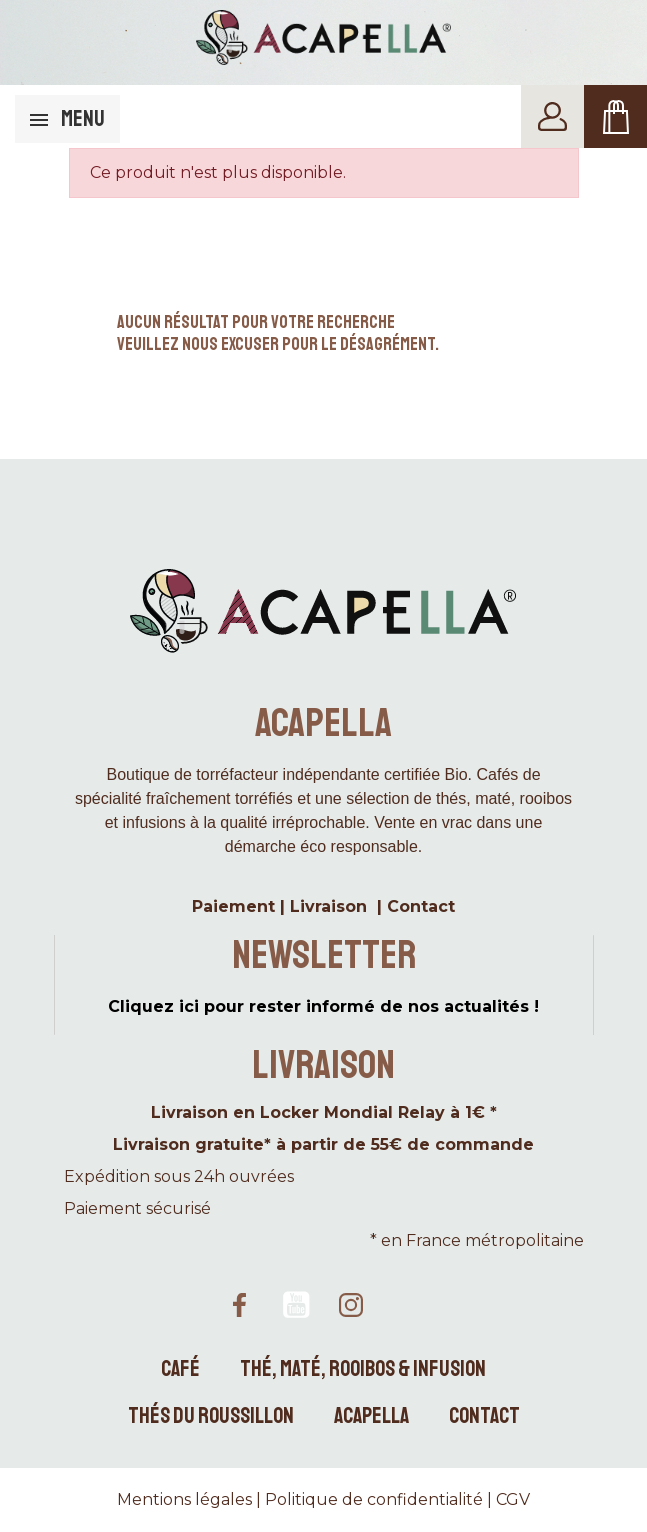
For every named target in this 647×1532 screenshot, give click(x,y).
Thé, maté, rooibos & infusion (363, 1369)
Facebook (240, 1305)
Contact (484, 1416)
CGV (513, 1499)
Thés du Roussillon (211, 1416)
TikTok (408, 1305)
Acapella (371, 1416)
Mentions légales (184, 1499)
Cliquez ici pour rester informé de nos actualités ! (323, 1006)
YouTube (296, 1305)
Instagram (352, 1305)
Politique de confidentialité (374, 1499)
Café (180, 1369)
